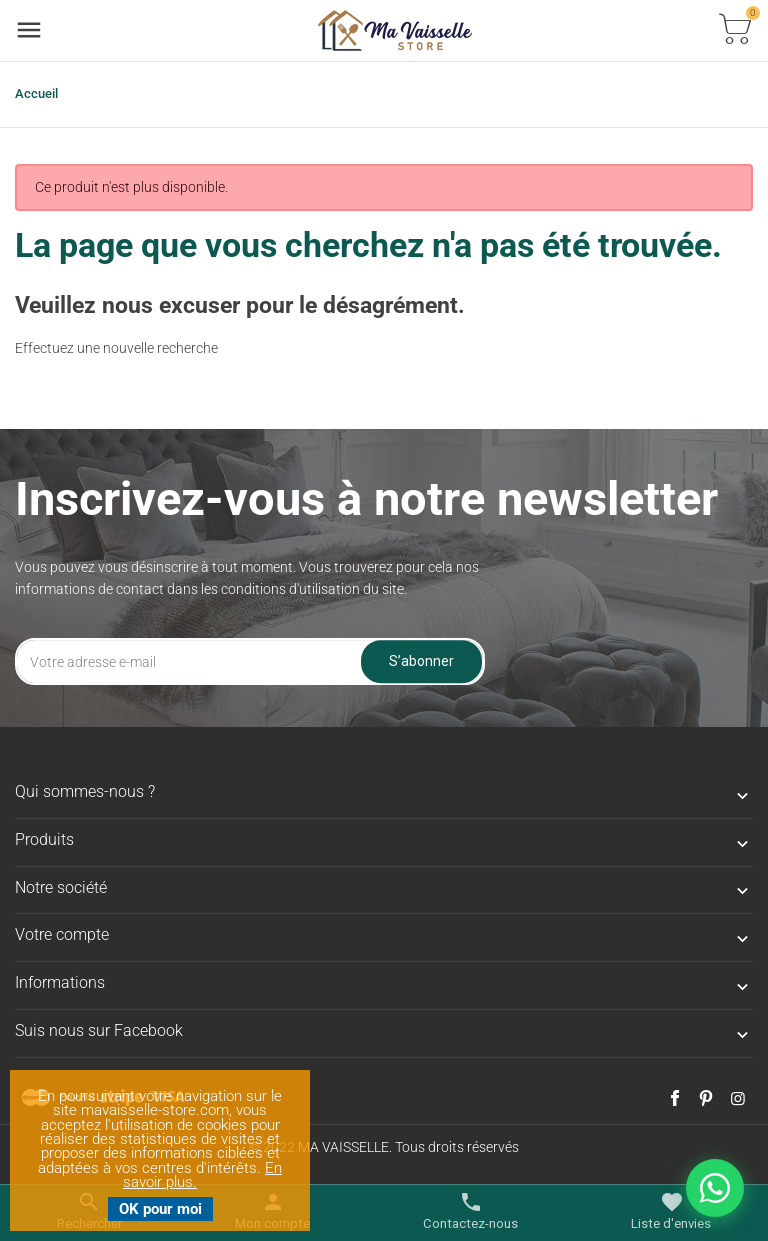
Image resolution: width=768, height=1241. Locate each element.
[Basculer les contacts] (470, 1212)
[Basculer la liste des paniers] (735, 30)
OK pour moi (160, 1209)
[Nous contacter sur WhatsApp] (715, 1188)
